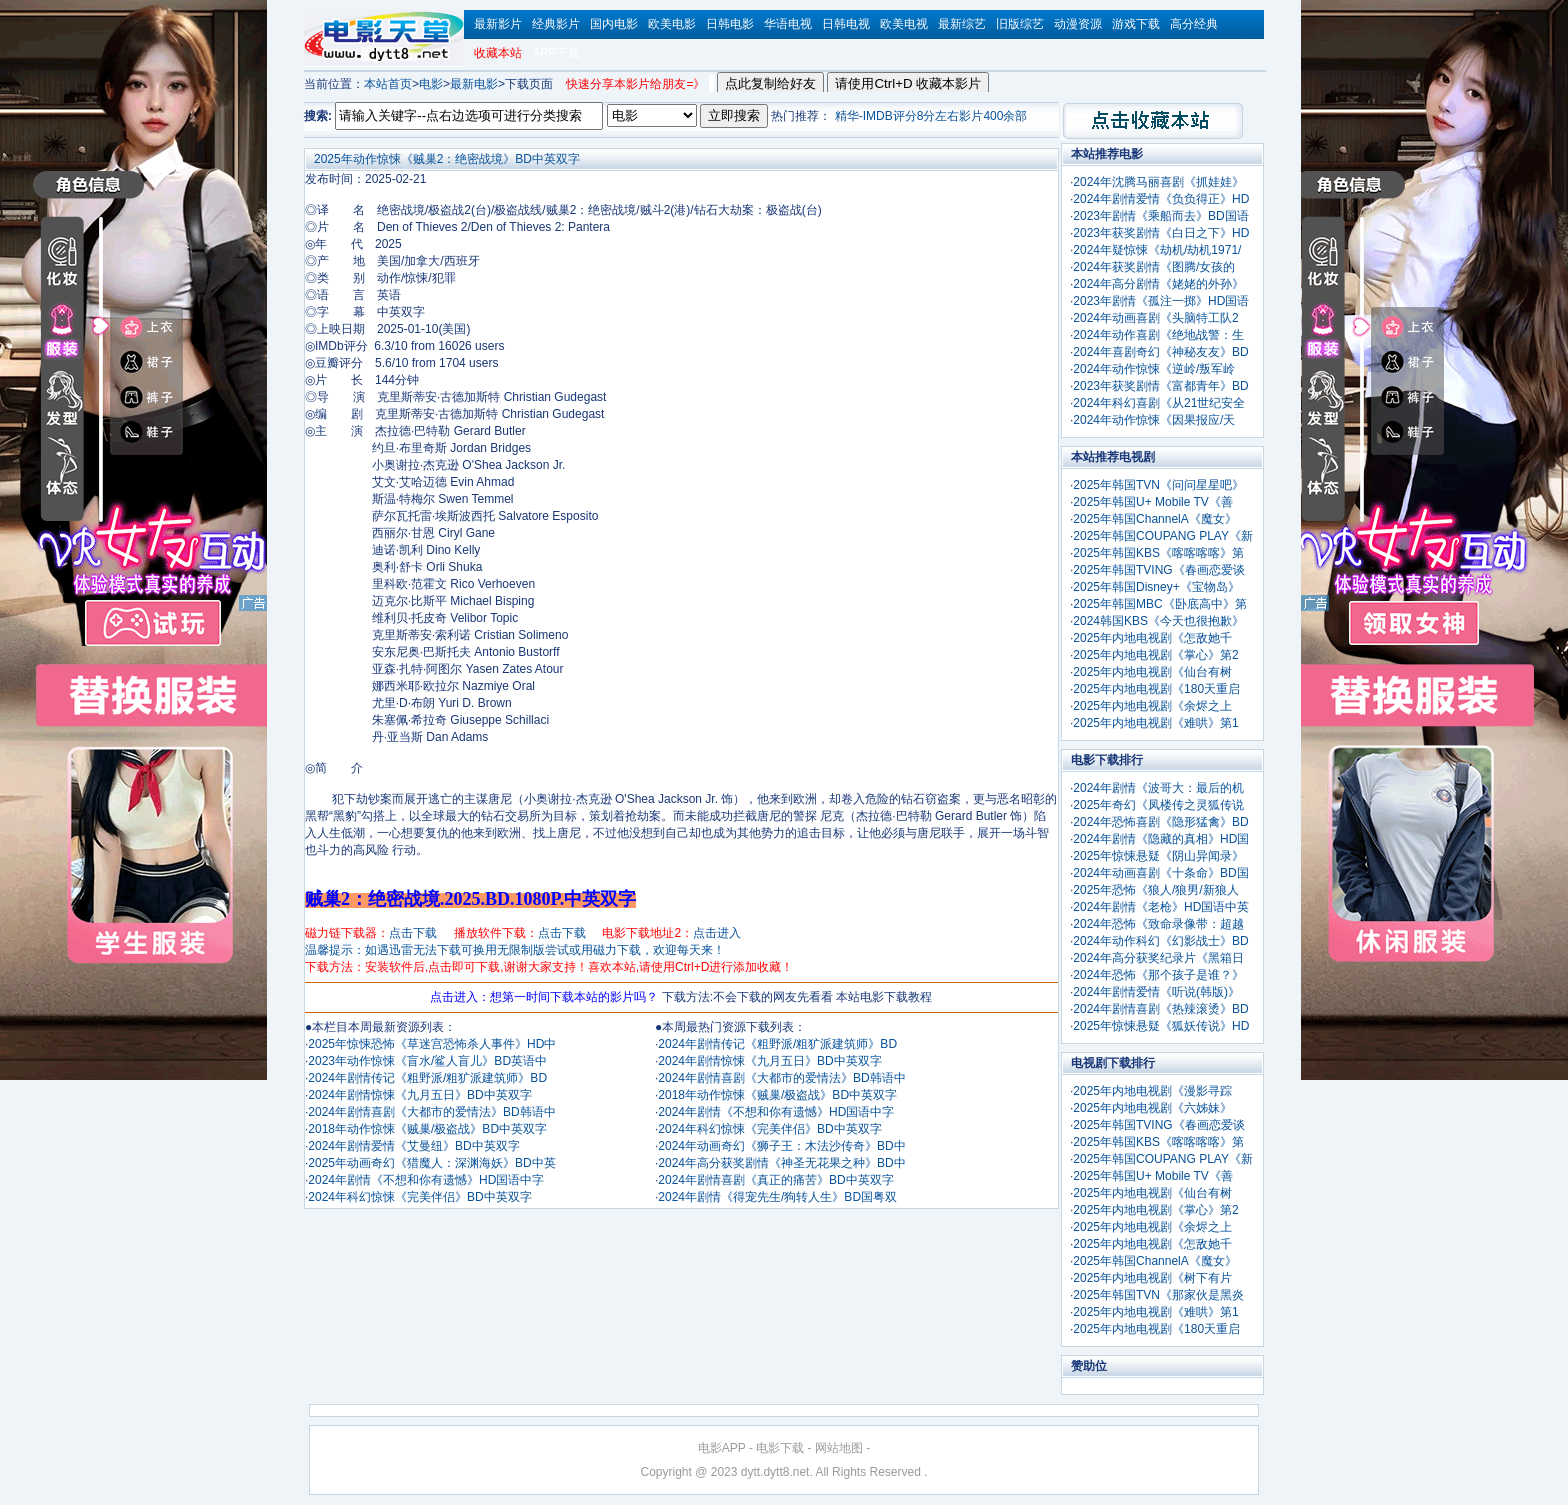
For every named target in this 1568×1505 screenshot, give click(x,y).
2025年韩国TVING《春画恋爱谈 (1158, 570)
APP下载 (556, 53)
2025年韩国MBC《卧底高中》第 (1159, 604)
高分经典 (1194, 24)
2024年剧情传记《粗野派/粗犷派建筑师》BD (427, 1078)
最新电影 (474, 84)
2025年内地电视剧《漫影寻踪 (1152, 1091)
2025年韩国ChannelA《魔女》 (1154, 519)
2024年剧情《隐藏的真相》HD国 (1161, 839)
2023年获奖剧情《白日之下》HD (1161, 233)
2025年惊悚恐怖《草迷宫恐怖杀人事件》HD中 (432, 1044)
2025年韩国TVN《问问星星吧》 (1158, 485)
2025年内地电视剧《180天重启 (1156, 689)
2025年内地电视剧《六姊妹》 (1152, 1108)
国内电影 (614, 24)
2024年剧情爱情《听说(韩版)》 (1156, 992)
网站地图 (839, 1448)
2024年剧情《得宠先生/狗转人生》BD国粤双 (777, 1197)
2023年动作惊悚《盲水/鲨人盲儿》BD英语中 (427, 1061)
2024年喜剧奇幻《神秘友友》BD (1160, 352)
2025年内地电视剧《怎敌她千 (1152, 638)
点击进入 (717, 933)
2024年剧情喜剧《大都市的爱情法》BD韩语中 (431, 1112)
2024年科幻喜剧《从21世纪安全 (1159, 403)
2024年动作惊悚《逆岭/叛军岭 (1154, 369)
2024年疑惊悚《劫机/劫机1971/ (1157, 250)
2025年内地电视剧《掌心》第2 (1155, 655)
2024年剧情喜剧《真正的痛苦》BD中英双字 (775, 1180)
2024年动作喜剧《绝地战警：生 (1158, 335)
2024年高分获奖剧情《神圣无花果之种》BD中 (781, 1163)
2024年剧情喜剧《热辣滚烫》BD (1160, 1009)
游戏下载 (1136, 24)
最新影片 (498, 24)
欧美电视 (904, 24)
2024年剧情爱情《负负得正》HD (1161, 199)
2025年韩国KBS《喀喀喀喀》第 (1158, 553)
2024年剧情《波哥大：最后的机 (1158, 788)
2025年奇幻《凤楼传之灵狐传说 (1158, 805)
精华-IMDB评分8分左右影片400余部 (931, 116)
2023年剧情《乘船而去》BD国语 (1160, 216)
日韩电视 (846, 24)
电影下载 (780, 1448)
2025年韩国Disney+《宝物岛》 (1156, 587)
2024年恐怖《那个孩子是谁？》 (1158, 975)
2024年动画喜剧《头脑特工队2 (1155, 318)
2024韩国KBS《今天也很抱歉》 (1158, 621)
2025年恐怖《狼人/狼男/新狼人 (1155, 890)
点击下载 (413, 933)
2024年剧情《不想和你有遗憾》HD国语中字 (426, 1180)
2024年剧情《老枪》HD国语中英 (1161, 907)
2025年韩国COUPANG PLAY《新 (1163, 536)
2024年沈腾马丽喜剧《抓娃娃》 (1158, 182)
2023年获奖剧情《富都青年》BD (1160, 386)
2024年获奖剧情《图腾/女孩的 (1154, 267)
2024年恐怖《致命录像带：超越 (1158, 924)
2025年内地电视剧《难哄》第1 (1155, 723)
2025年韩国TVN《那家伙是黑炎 (1158, 1295)
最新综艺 (962, 24)
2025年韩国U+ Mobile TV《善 (1153, 502)
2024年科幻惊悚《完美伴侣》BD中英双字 (419, 1197)
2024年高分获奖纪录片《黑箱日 (1158, 958)
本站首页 (388, 84)
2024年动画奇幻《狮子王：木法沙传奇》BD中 (781, 1146)
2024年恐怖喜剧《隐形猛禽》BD (1160, 822)
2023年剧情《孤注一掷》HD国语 (1161, 301)
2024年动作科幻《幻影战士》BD (1160, 941)
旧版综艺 (1020, 24)
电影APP (722, 1448)
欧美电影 (672, 24)
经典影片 (556, 24)
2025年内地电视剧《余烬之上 (1152, 706)
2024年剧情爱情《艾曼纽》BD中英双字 (413, 1146)
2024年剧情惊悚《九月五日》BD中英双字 (419, 1095)
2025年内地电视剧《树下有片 (1152, 1278)
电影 (431, 84)
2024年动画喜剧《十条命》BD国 (1160, 873)
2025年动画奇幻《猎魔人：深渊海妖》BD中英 (431, 1163)
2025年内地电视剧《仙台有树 (1152, 672)
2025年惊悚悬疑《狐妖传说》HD (1161, 1026)
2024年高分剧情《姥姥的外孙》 (1158, 284)
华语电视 (788, 24)
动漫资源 (1078, 24)
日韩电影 (730, 24)
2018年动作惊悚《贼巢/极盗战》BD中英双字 (427, 1129)
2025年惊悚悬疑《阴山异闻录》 (1158, 856)
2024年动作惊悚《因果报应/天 (1154, 420)
